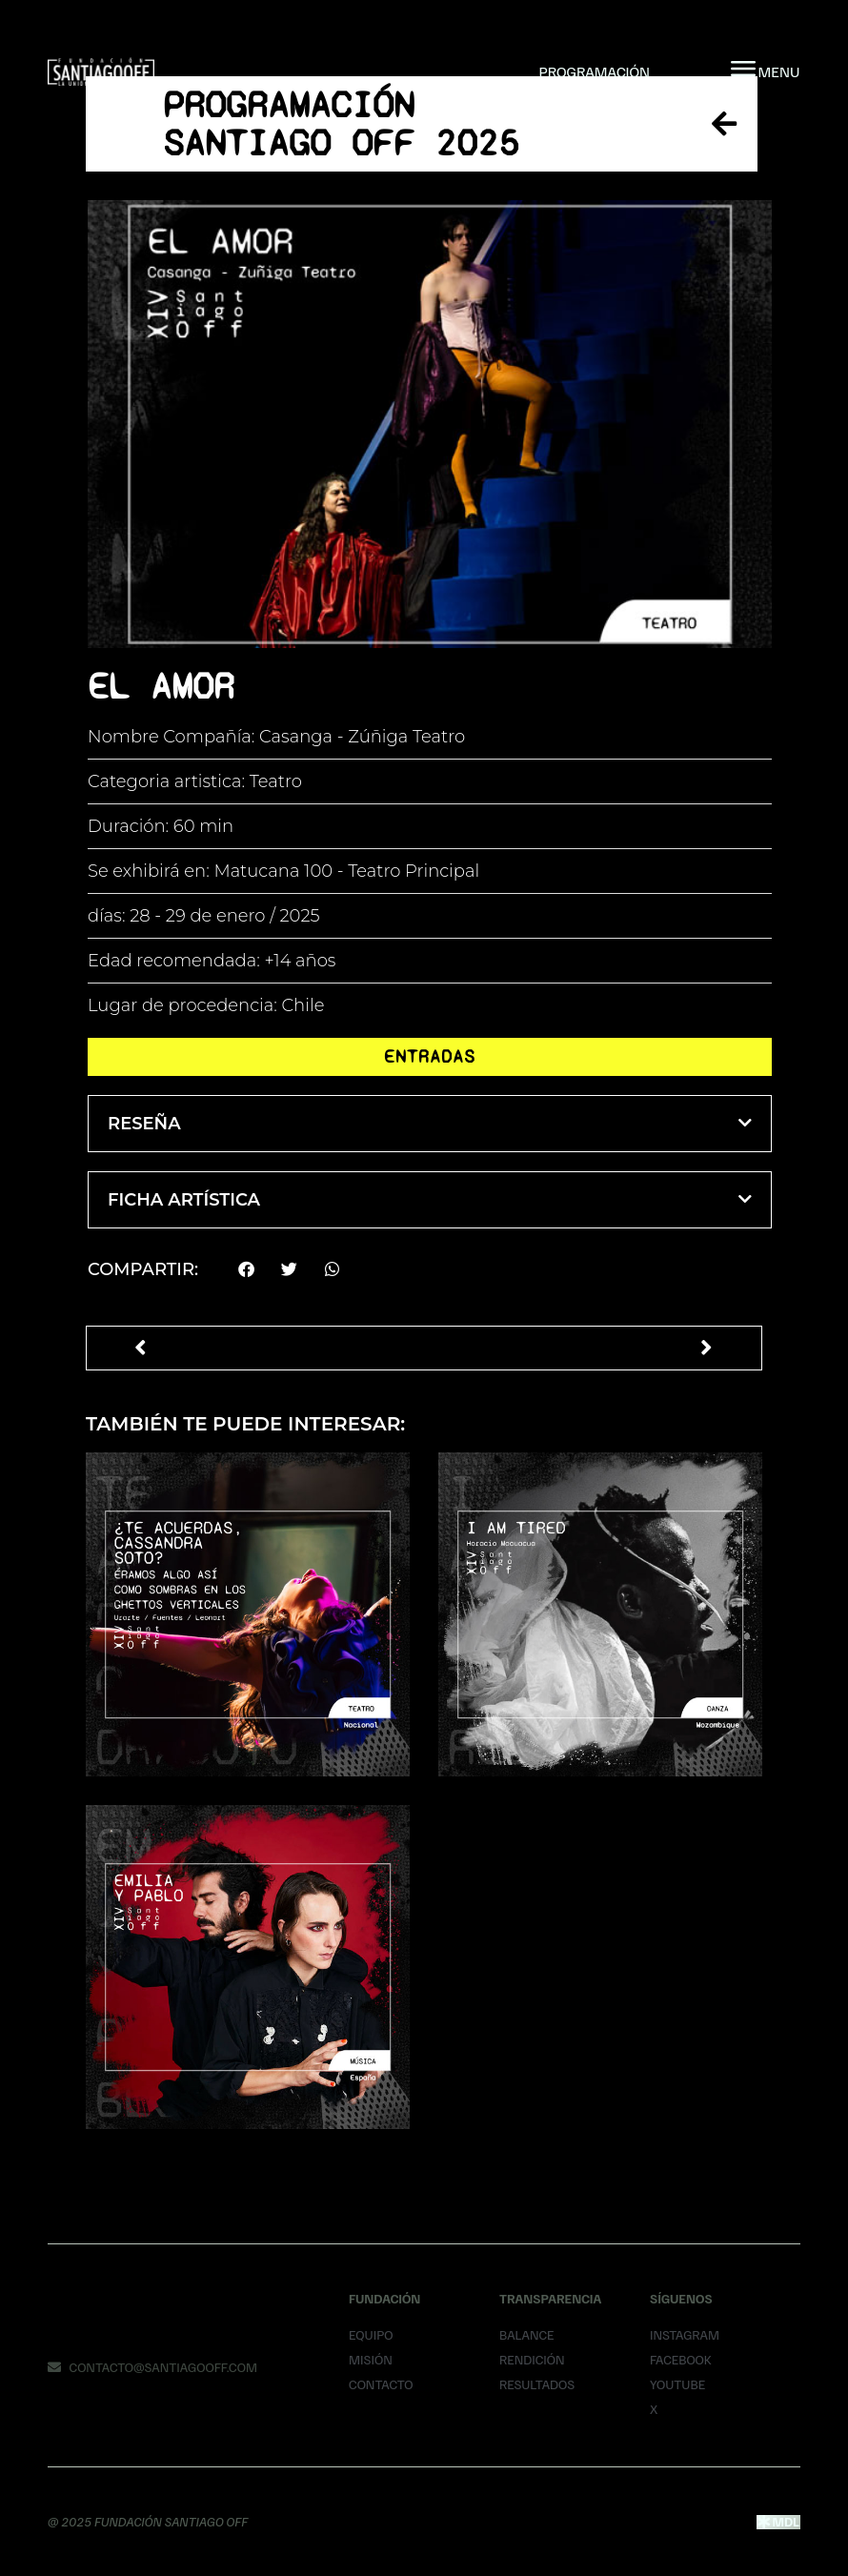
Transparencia (550, 2298)
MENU (779, 71)
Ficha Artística (184, 1199)
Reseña (144, 1123)
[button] (430, 1123)
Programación (594, 71)
